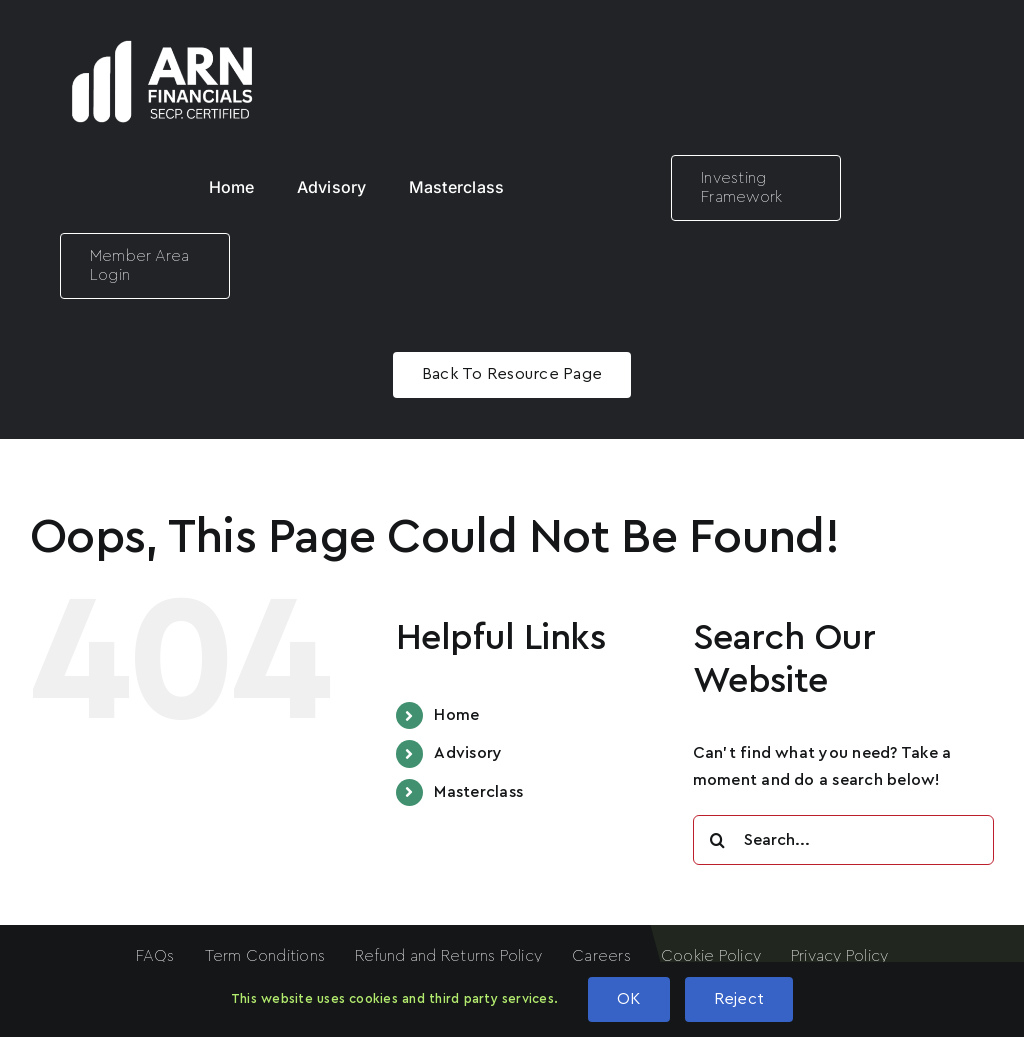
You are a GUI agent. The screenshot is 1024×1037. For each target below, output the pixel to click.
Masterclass (478, 792)
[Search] (718, 840)
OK (628, 999)
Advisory (468, 753)
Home (456, 715)
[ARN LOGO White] (162, 28)
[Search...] (843, 840)
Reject (739, 999)
